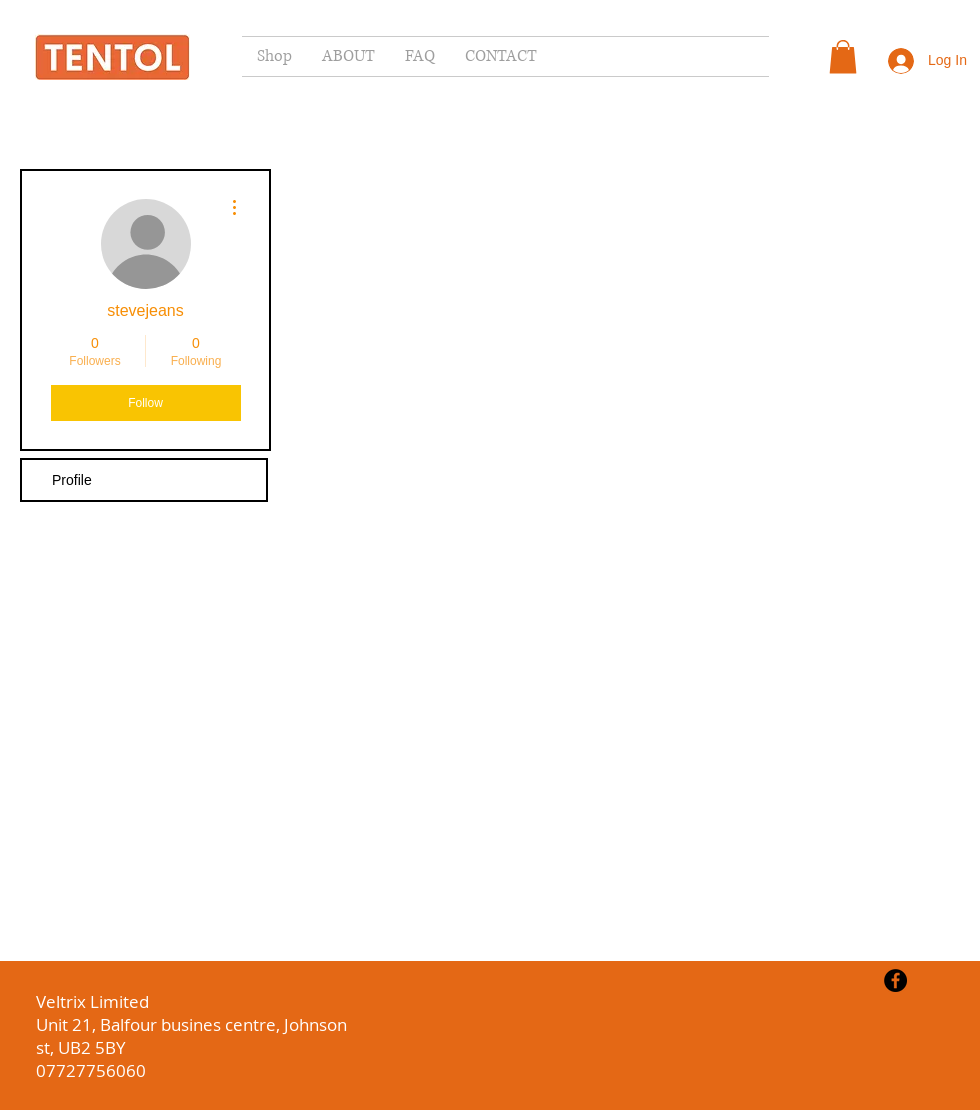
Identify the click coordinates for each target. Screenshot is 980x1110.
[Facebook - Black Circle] (895, 980)
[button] (843, 56)
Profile (72, 480)
